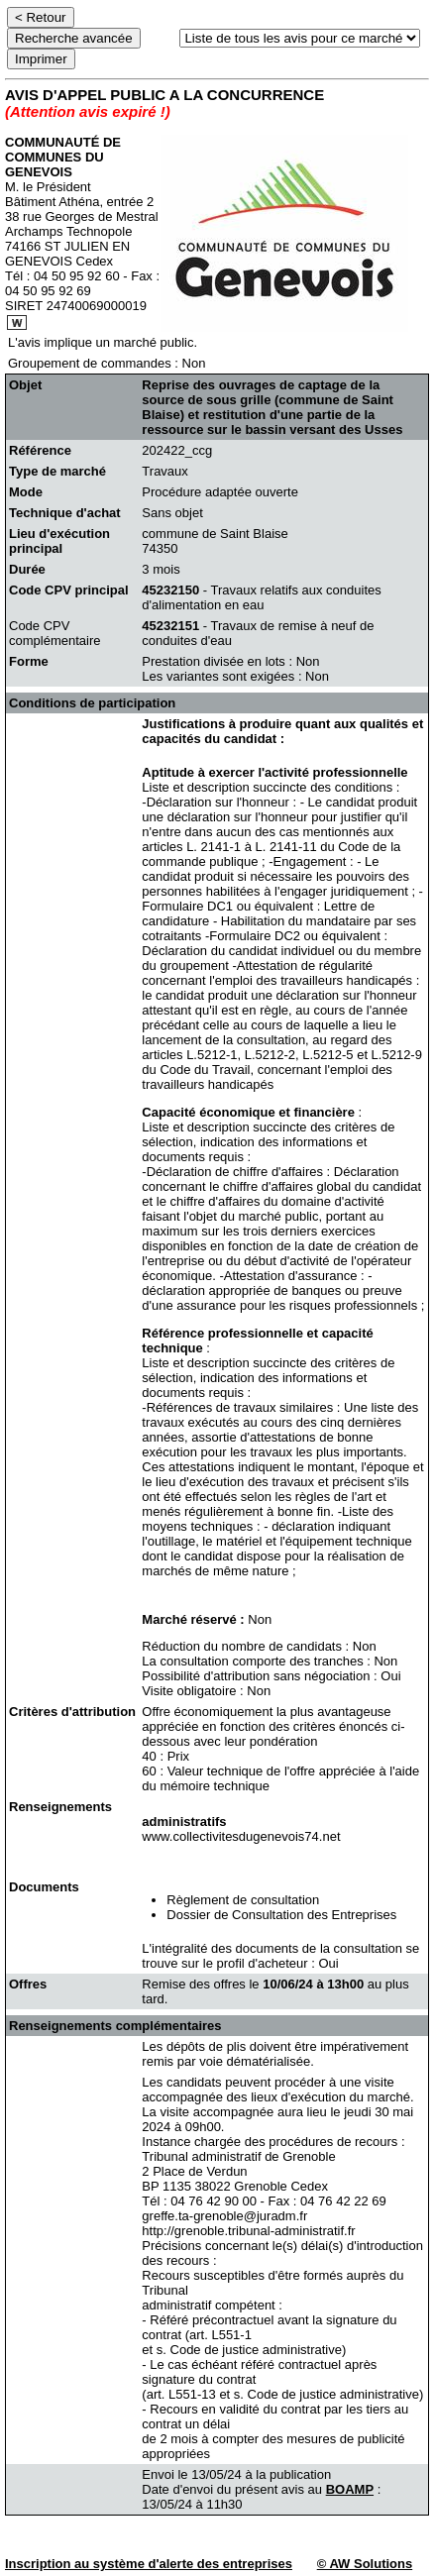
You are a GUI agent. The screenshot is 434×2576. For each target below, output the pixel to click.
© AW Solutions (364, 2563)
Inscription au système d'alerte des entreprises (148, 2563)
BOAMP (350, 2489)
